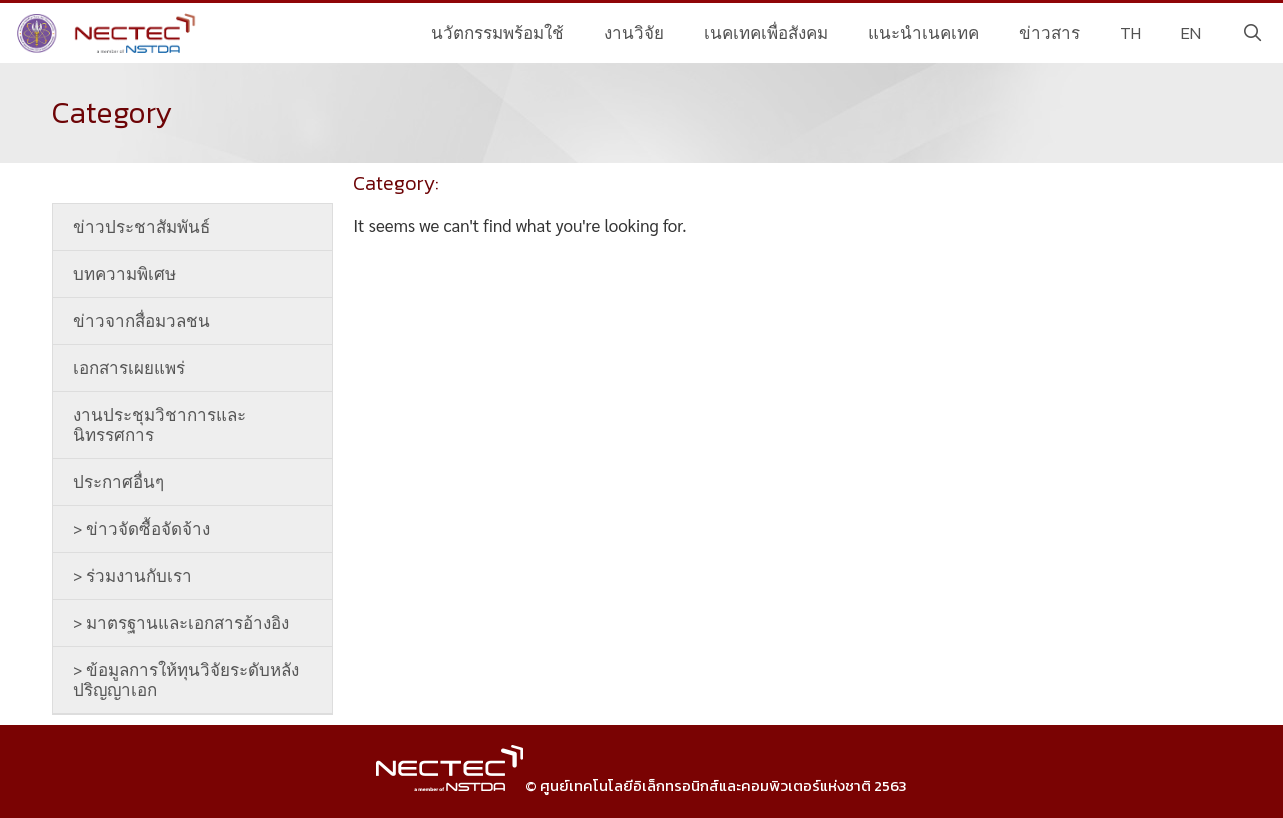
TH (1130, 33)
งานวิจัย (634, 33)
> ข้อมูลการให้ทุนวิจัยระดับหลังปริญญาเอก (186, 680)
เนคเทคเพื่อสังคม (766, 33)
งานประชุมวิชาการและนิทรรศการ (159, 425)
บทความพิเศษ (124, 274)
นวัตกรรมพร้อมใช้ (497, 33)
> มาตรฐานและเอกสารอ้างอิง (181, 623)
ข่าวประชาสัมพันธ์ (141, 227)
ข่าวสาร (1049, 33)
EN (1191, 33)
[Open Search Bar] (1252, 33)
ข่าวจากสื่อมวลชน (141, 321)
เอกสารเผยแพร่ (129, 368)
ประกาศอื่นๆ (118, 482)
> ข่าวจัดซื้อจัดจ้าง (141, 529)
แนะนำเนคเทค (923, 33)
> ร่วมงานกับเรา (132, 576)
